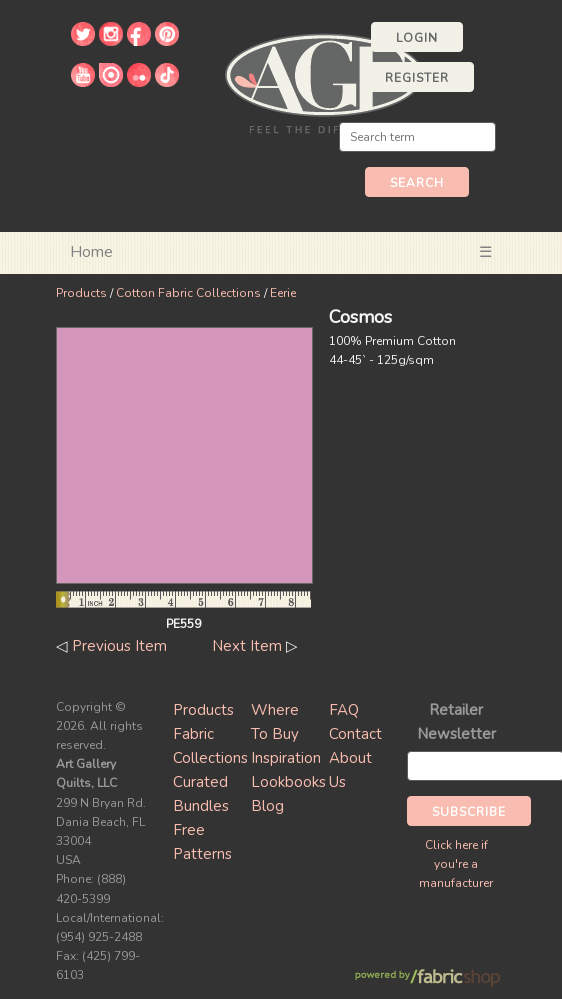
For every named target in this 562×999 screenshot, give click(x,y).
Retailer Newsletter (456, 722)
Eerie (283, 293)
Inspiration (286, 758)
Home (91, 252)
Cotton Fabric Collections (188, 293)
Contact (355, 734)
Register (417, 78)
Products (81, 293)
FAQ (344, 710)
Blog (267, 806)
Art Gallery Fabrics (324, 81)
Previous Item (119, 646)
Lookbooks (288, 782)
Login (417, 38)
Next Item (247, 646)
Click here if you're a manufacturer (456, 864)
